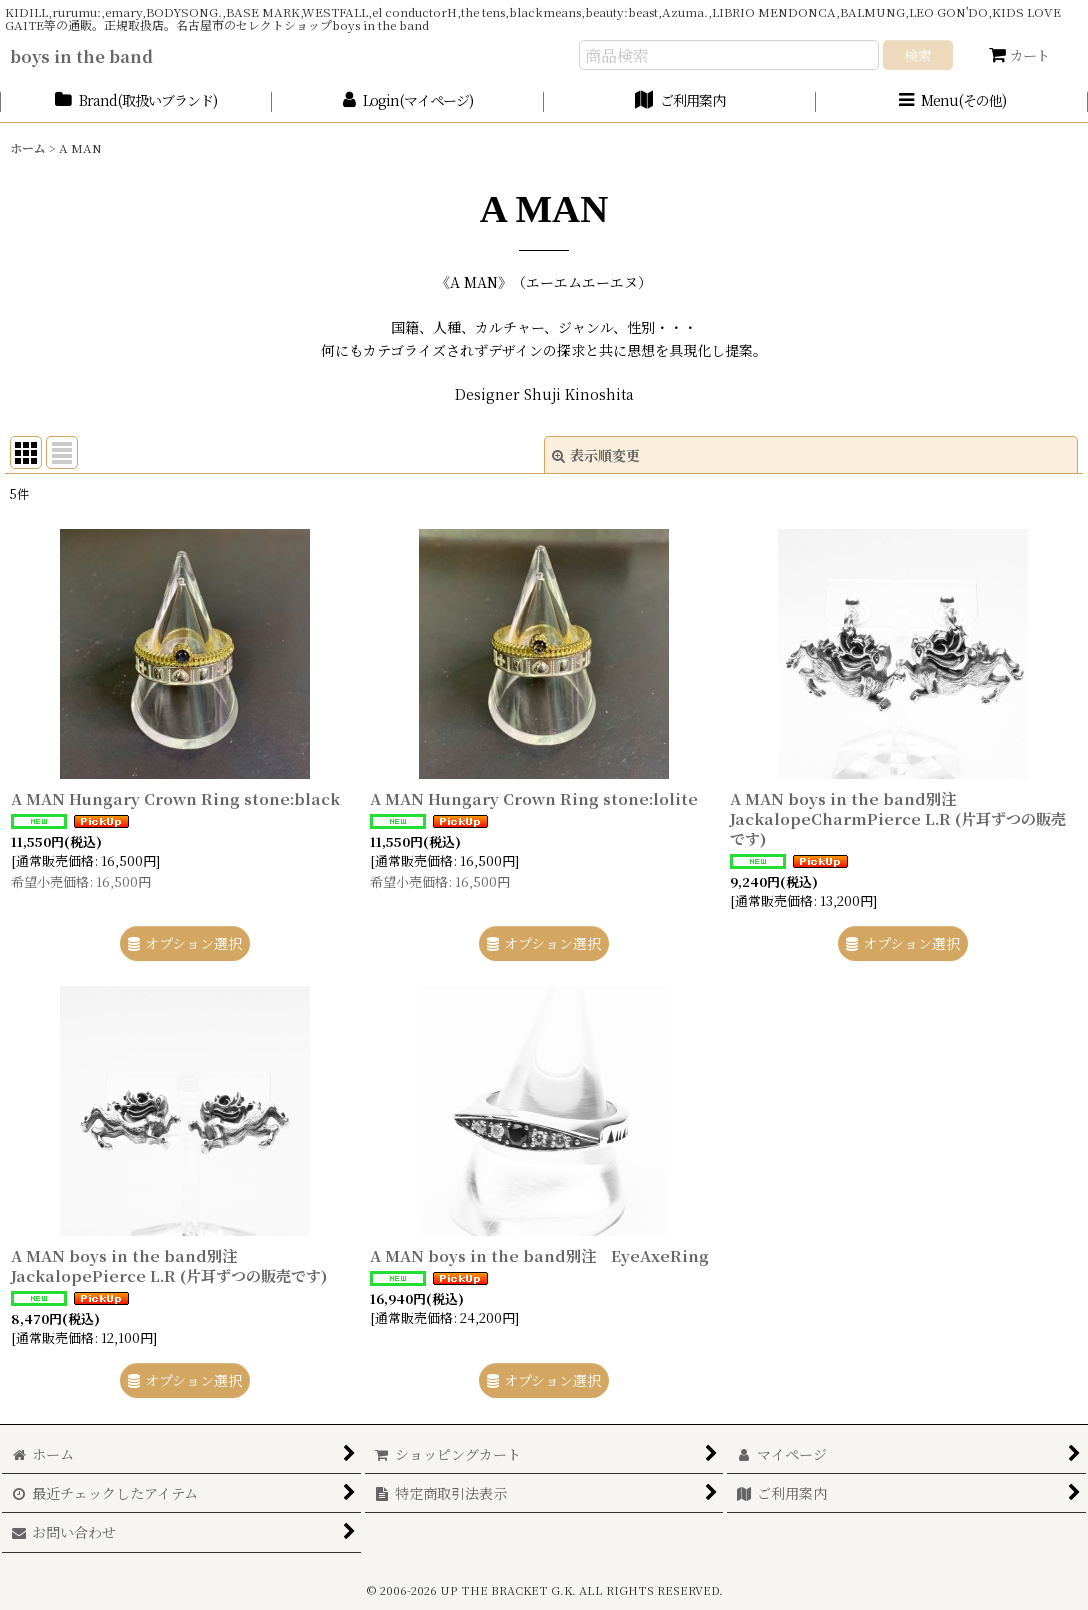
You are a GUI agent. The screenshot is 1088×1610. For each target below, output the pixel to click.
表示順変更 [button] (596, 455)
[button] (952, 101)
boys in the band (81, 56)
